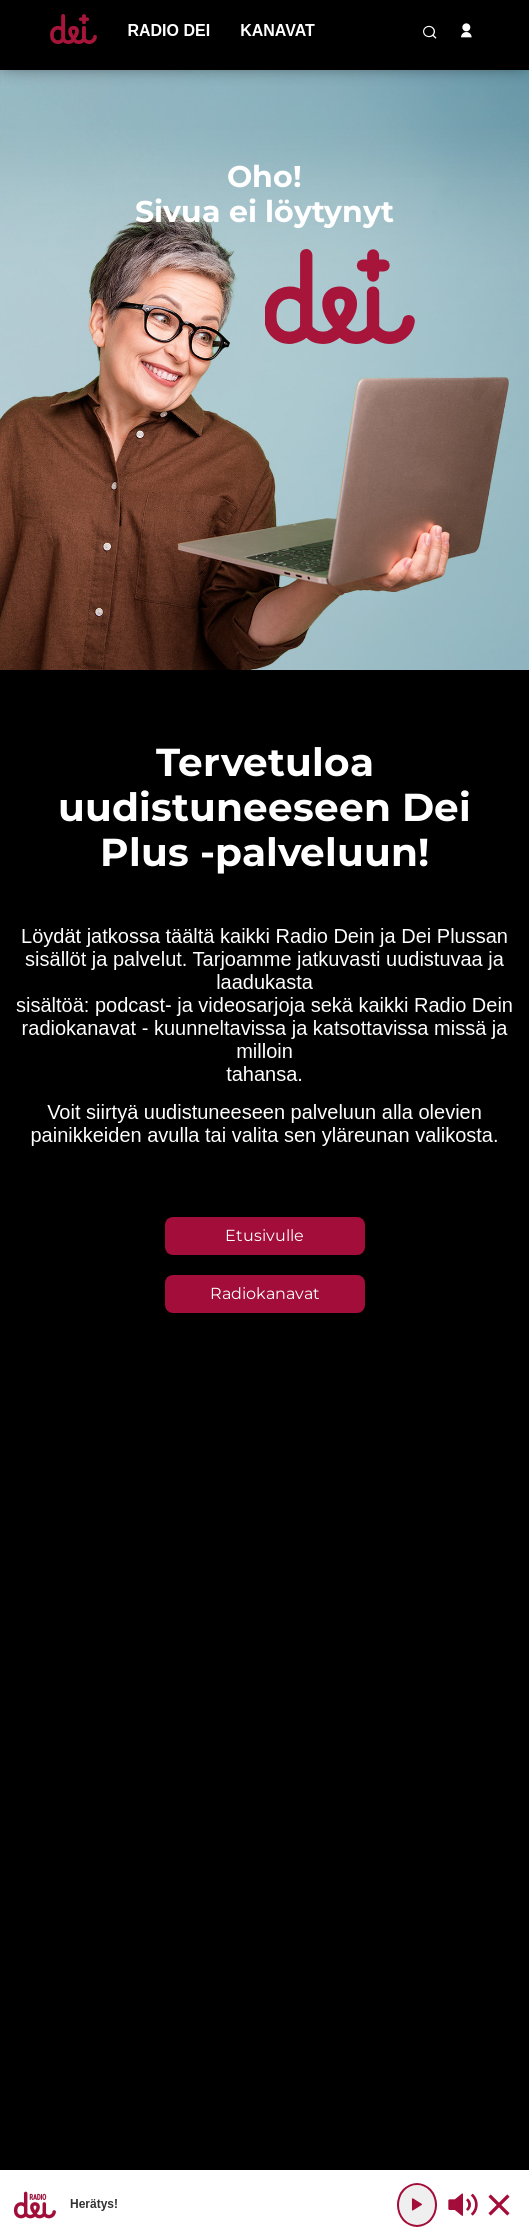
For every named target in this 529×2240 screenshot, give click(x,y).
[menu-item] (168, 31)
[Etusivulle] (73, 43)
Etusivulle (264, 1235)
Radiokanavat (265, 1293)
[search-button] (430, 32)
